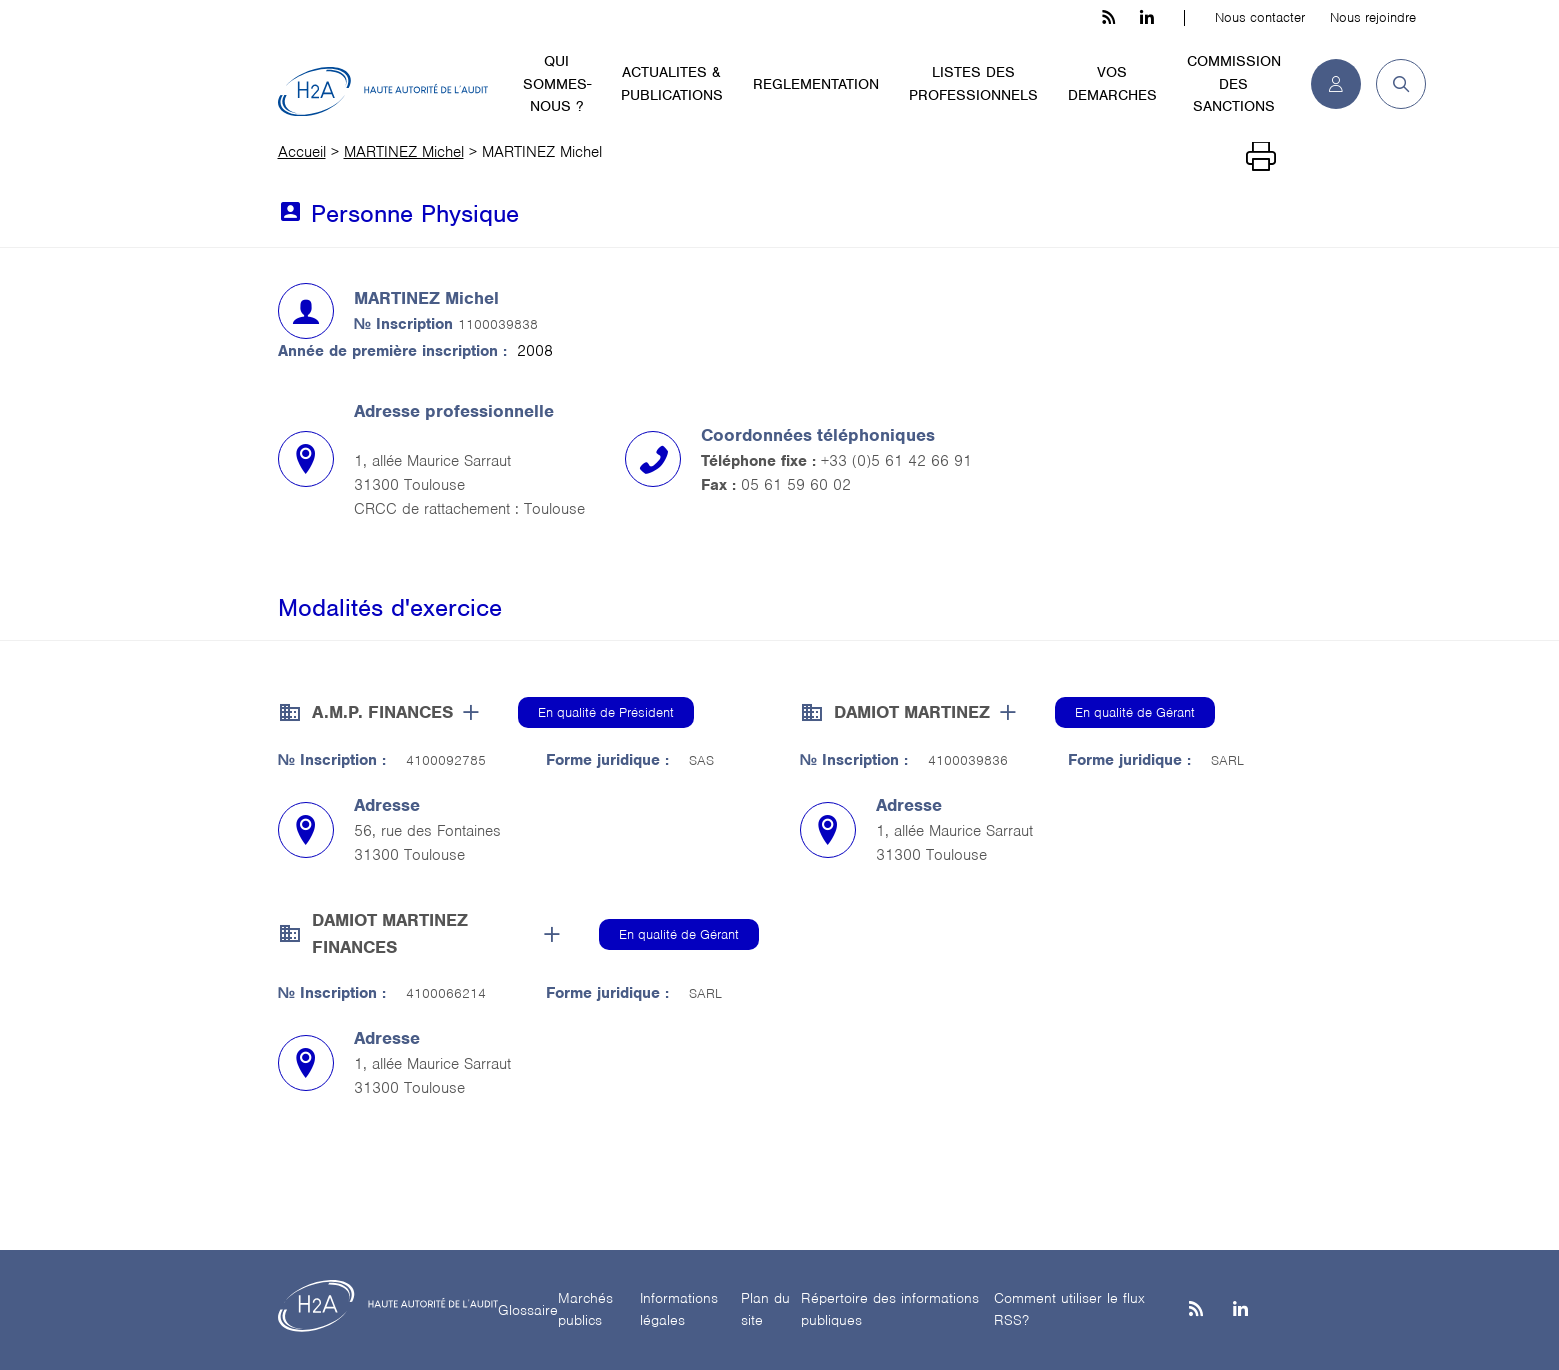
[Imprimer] (1261, 157)
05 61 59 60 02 (796, 485)
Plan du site (765, 1309)
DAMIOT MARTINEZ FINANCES (390, 933)
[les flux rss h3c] (1108, 18)
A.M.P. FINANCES (382, 712)
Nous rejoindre (1373, 17)
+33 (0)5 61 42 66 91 (896, 461)
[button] (1393, 84)
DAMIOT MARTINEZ (912, 712)
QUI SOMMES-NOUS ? (557, 83)
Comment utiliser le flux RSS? (1069, 1309)
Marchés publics (585, 1309)
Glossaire (528, 1310)
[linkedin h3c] (1147, 18)
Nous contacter (1260, 17)
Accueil (302, 152)
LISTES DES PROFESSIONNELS (973, 83)
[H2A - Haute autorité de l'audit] (383, 92)
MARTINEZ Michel (404, 152)
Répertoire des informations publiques (890, 1309)
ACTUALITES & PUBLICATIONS (672, 83)
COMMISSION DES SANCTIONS (1234, 83)
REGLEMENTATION (816, 84)
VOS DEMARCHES (1112, 83)
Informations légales (679, 1309)
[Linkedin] (1240, 1310)
